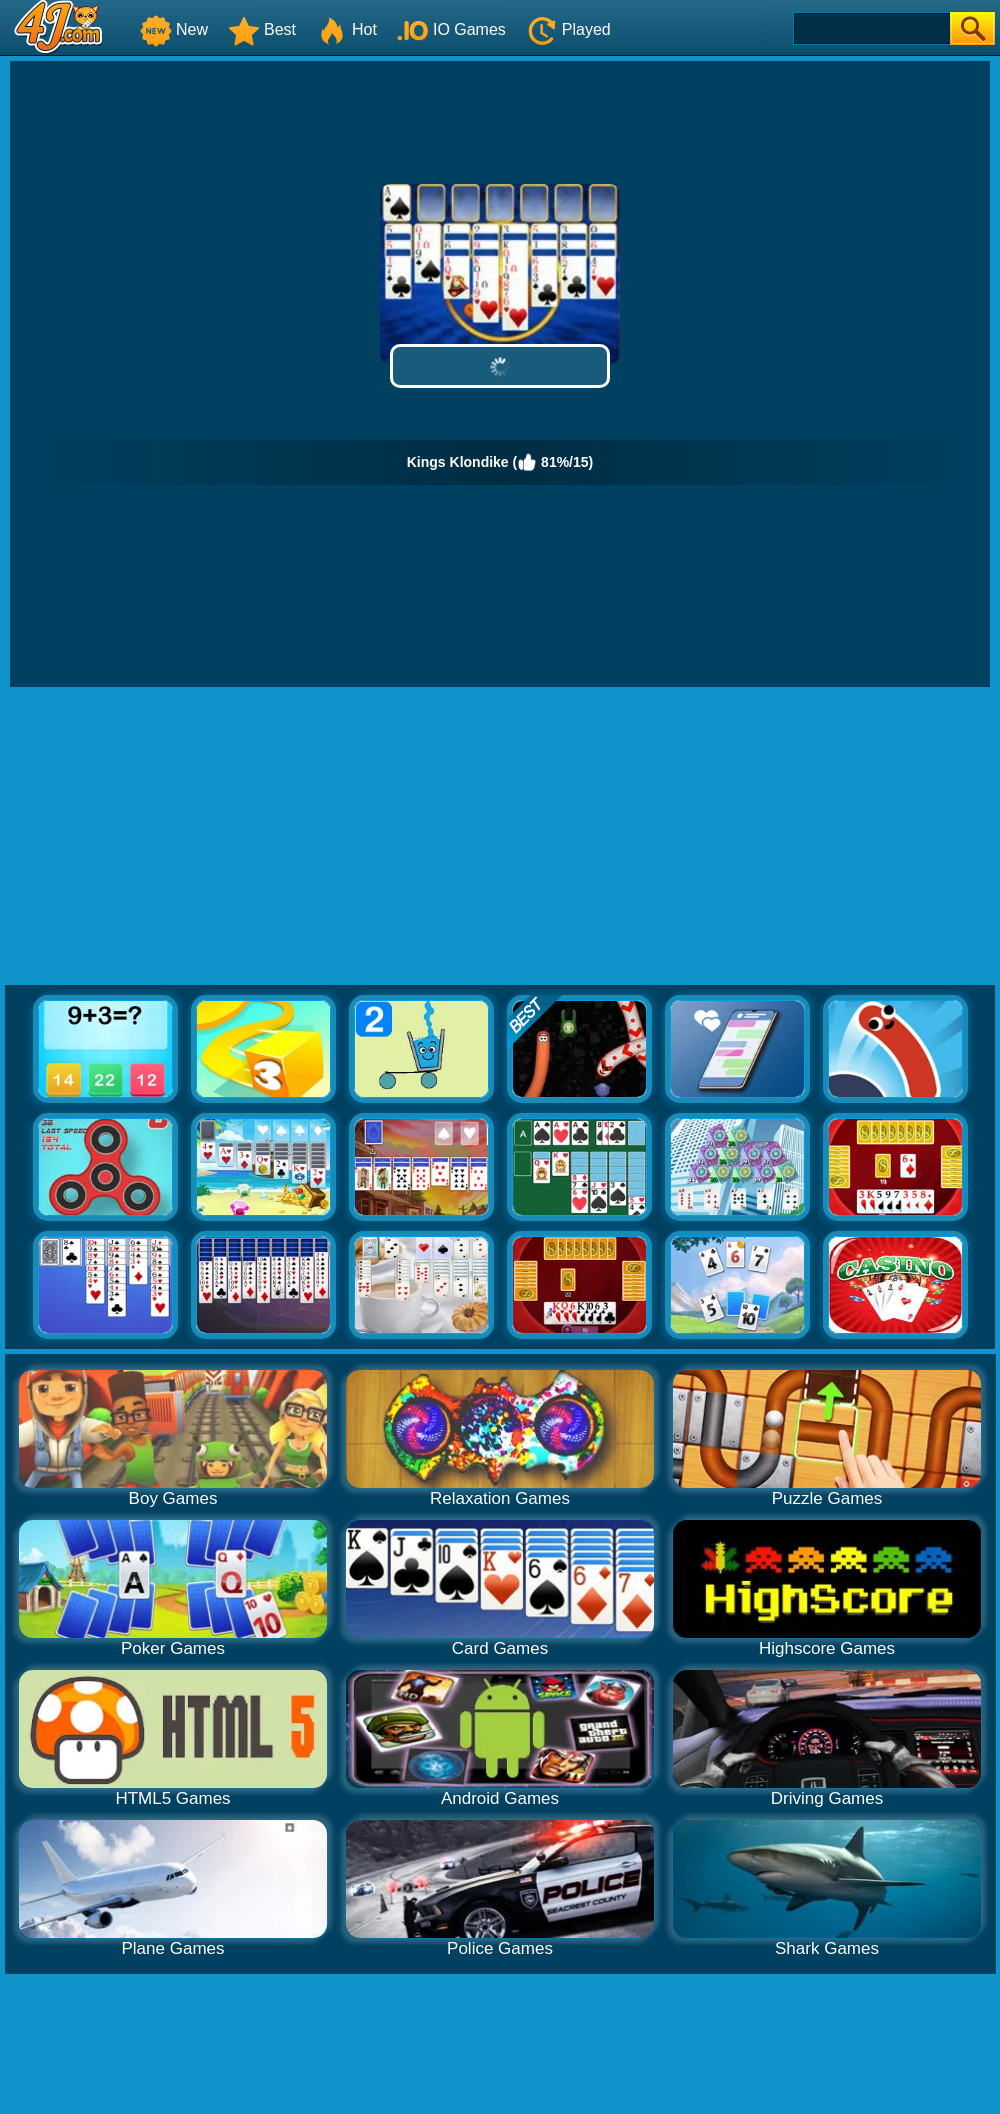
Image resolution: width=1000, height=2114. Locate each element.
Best (262, 29)
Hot (346, 29)
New (174, 29)
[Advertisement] (500, 837)
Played (568, 29)
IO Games (451, 29)
